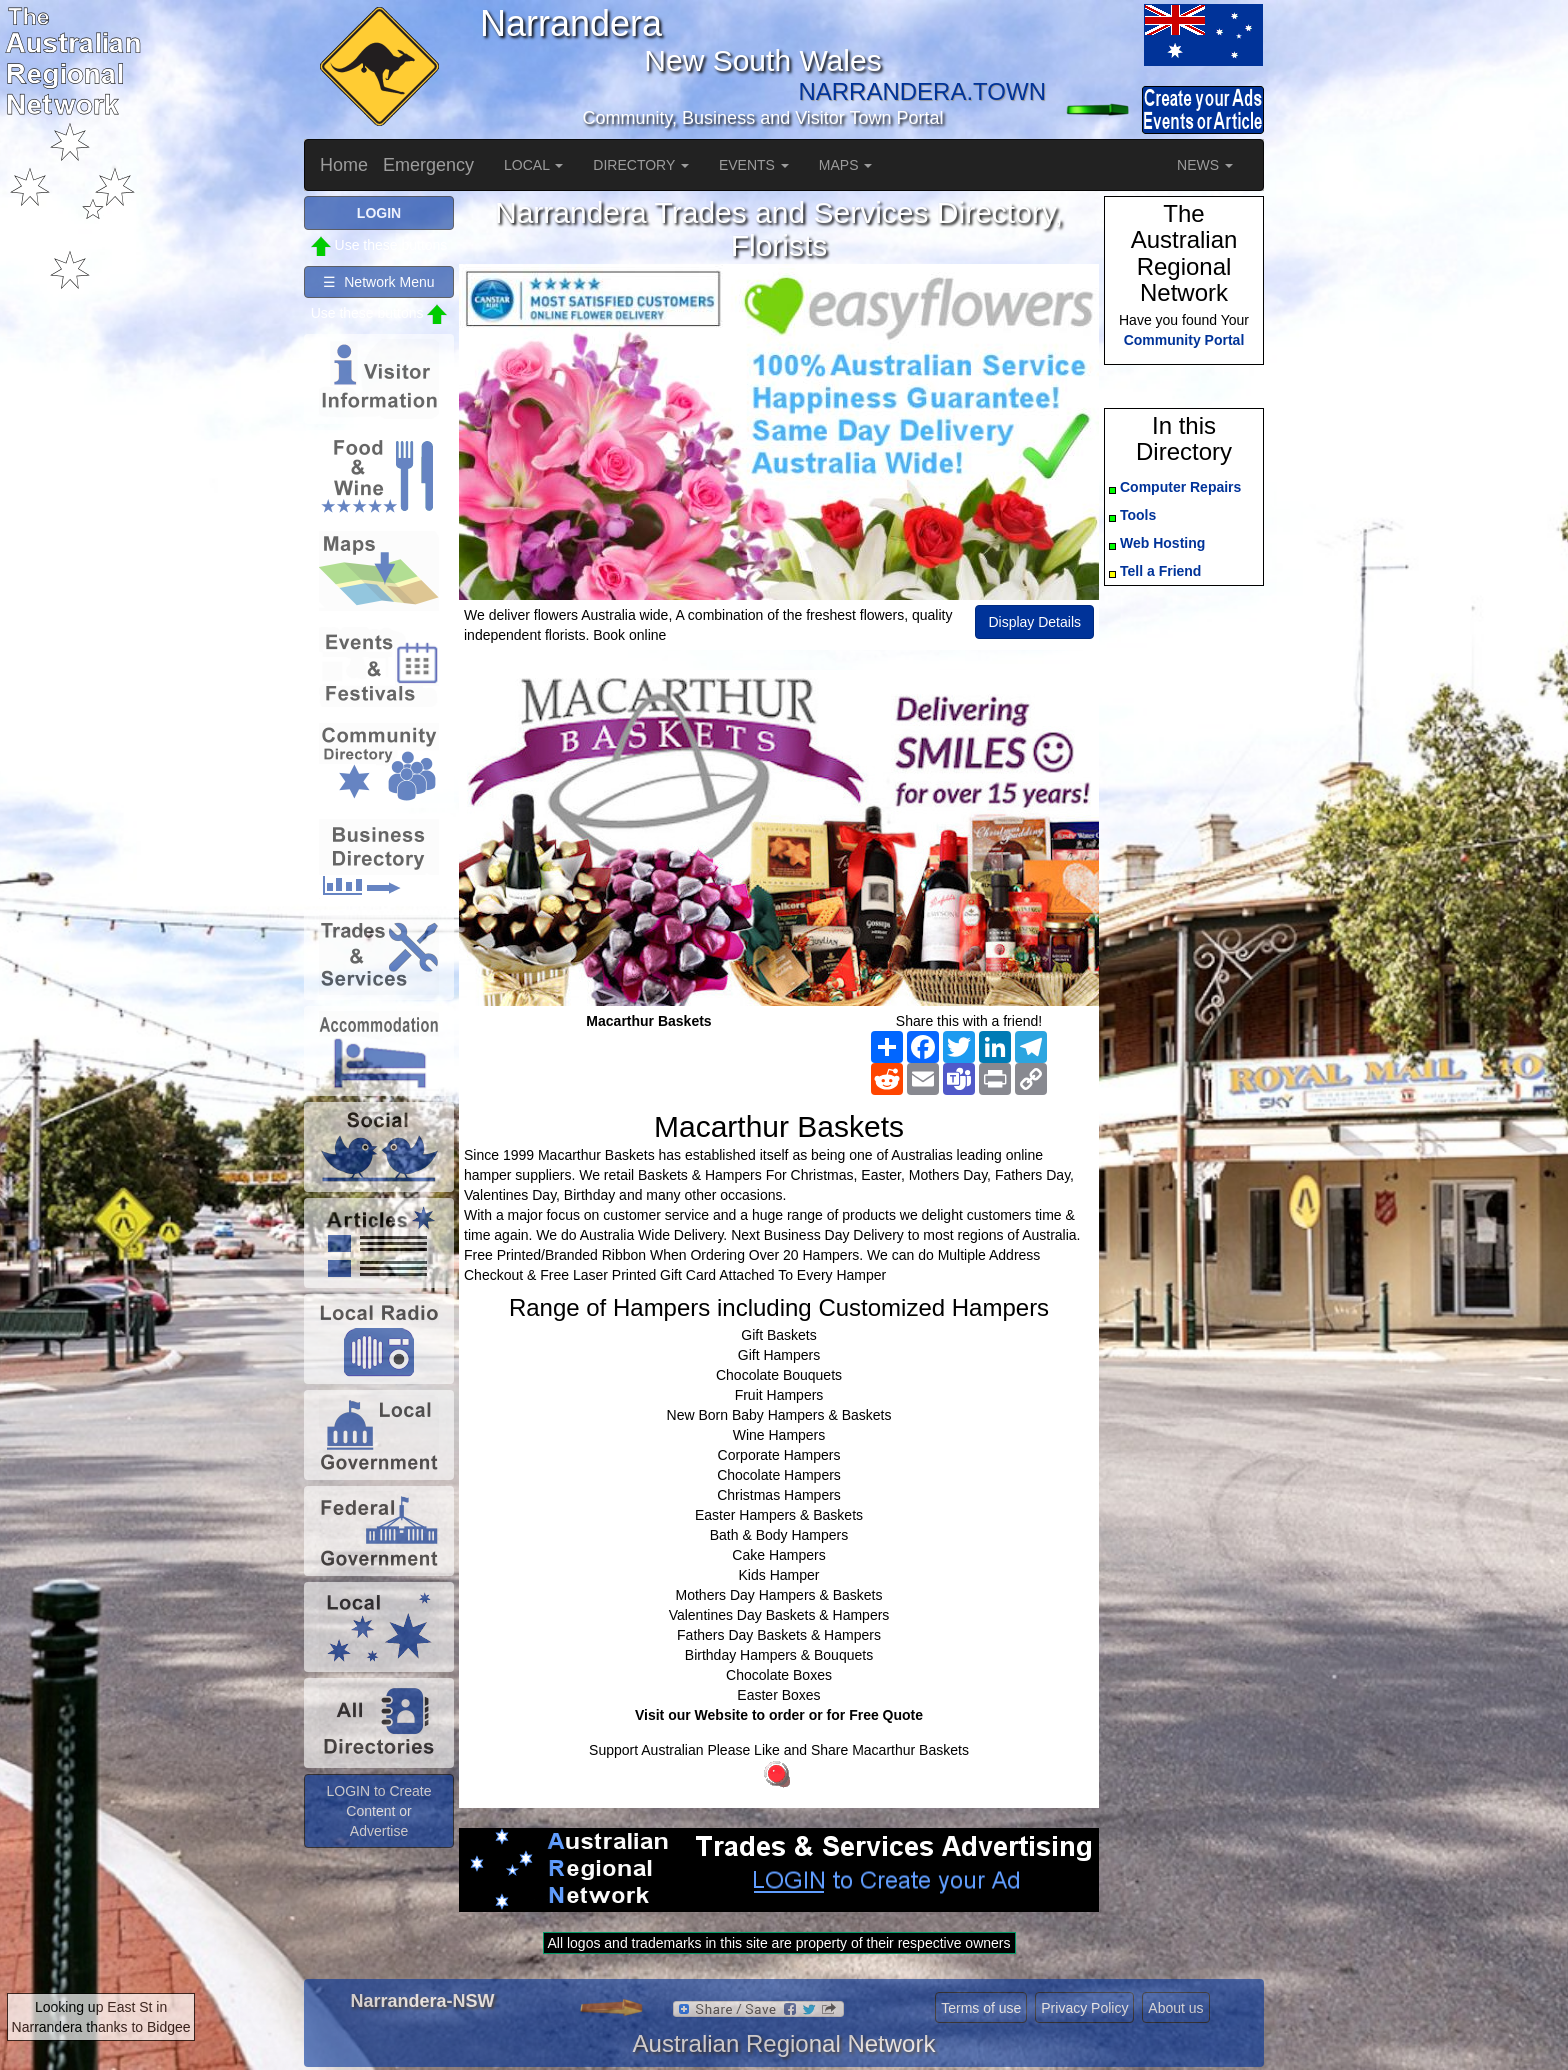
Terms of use (981, 2008)
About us (1175, 2008)
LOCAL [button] (533, 165)
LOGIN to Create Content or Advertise (378, 1811)
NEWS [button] (1205, 165)
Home (344, 165)
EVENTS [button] (754, 165)
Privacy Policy (1084, 2008)
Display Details (1034, 622)
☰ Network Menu (378, 282)
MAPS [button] (846, 165)
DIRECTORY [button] (641, 165)
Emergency (428, 165)
